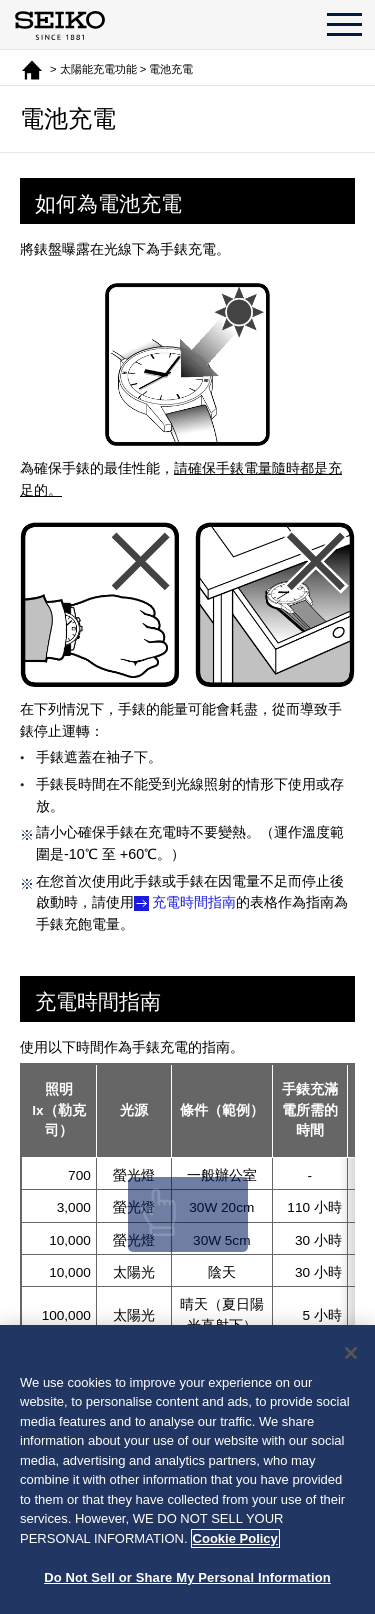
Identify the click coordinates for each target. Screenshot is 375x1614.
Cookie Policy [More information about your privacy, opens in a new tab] (235, 1538)
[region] (187, 1469)
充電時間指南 (194, 902)
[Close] (351, 1353)
